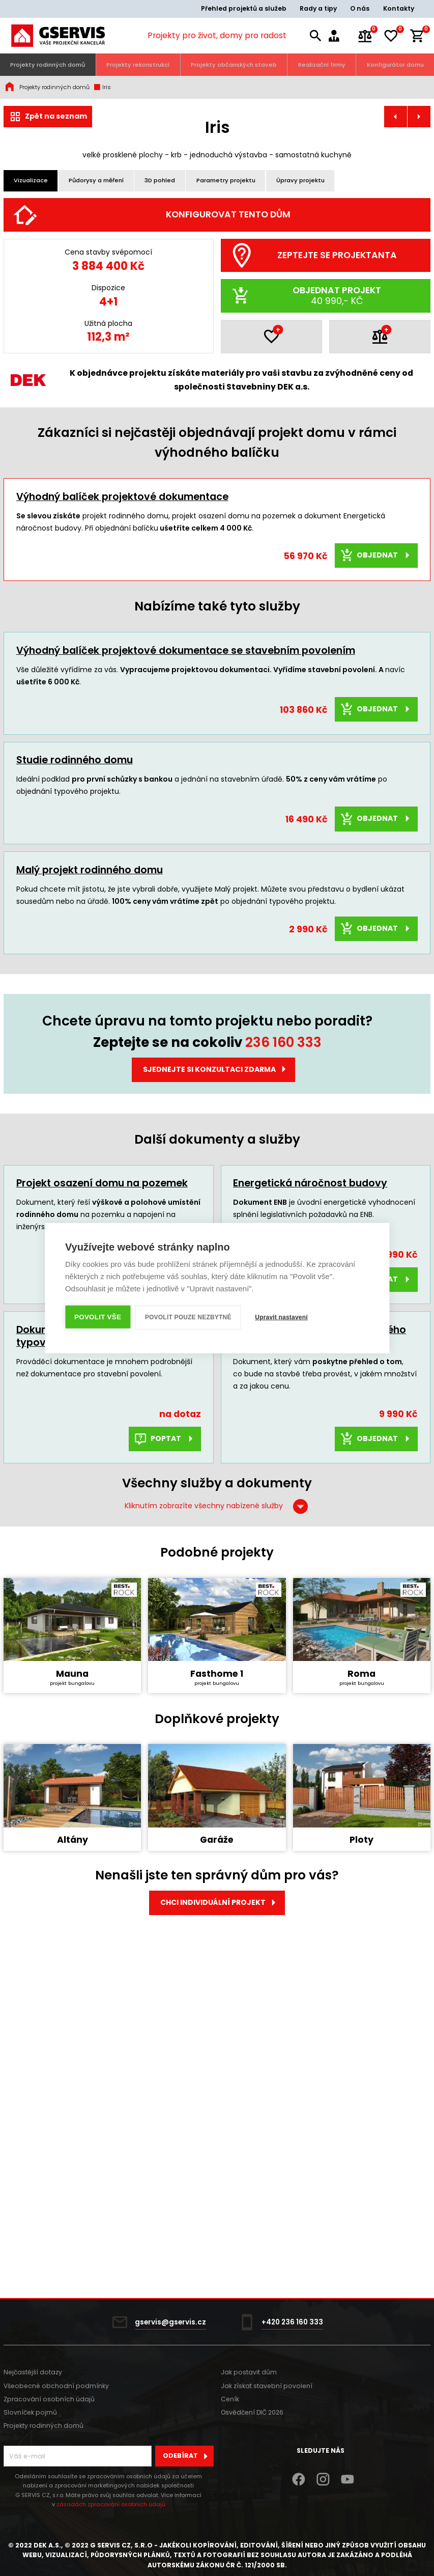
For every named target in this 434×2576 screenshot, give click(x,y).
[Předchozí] (21, 320)
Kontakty (398, 8)
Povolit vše (97, 1317)
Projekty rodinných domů (47, 65)
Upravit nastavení (281, 1317)
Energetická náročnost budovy (310, 1442)
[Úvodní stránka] (58, 35)
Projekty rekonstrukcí (137, 65)
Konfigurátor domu (395, 65)
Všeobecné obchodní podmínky (56, 2385)
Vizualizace (31, 180)
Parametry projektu (225, 180)
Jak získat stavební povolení (266, 2385)
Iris (102, 87)
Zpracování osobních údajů (49, 2399)
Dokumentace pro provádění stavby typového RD (107, 1594)
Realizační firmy (321, 65)
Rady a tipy (318, 8)
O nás (359, 8)
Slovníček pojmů (30, 2412)
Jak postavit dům (249, 2372)
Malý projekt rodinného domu (89, 1128)
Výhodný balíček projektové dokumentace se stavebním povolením (185, 909)
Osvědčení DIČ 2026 (252, 2412)
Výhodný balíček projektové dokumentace (122, 755)
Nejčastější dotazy (33, 2372)
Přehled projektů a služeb (243, 8)
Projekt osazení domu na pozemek (102, 1442)
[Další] (412, 320)
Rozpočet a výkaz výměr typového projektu (319, 1594)
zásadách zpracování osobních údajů (110, 2504)
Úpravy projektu (300, 180)
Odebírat (188, 2456)
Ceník (230, 2399)
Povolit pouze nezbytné (188, 1317)
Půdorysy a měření (96, 180)
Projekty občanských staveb (234, 65)
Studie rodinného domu (74, 1019)
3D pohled (159, 180)
